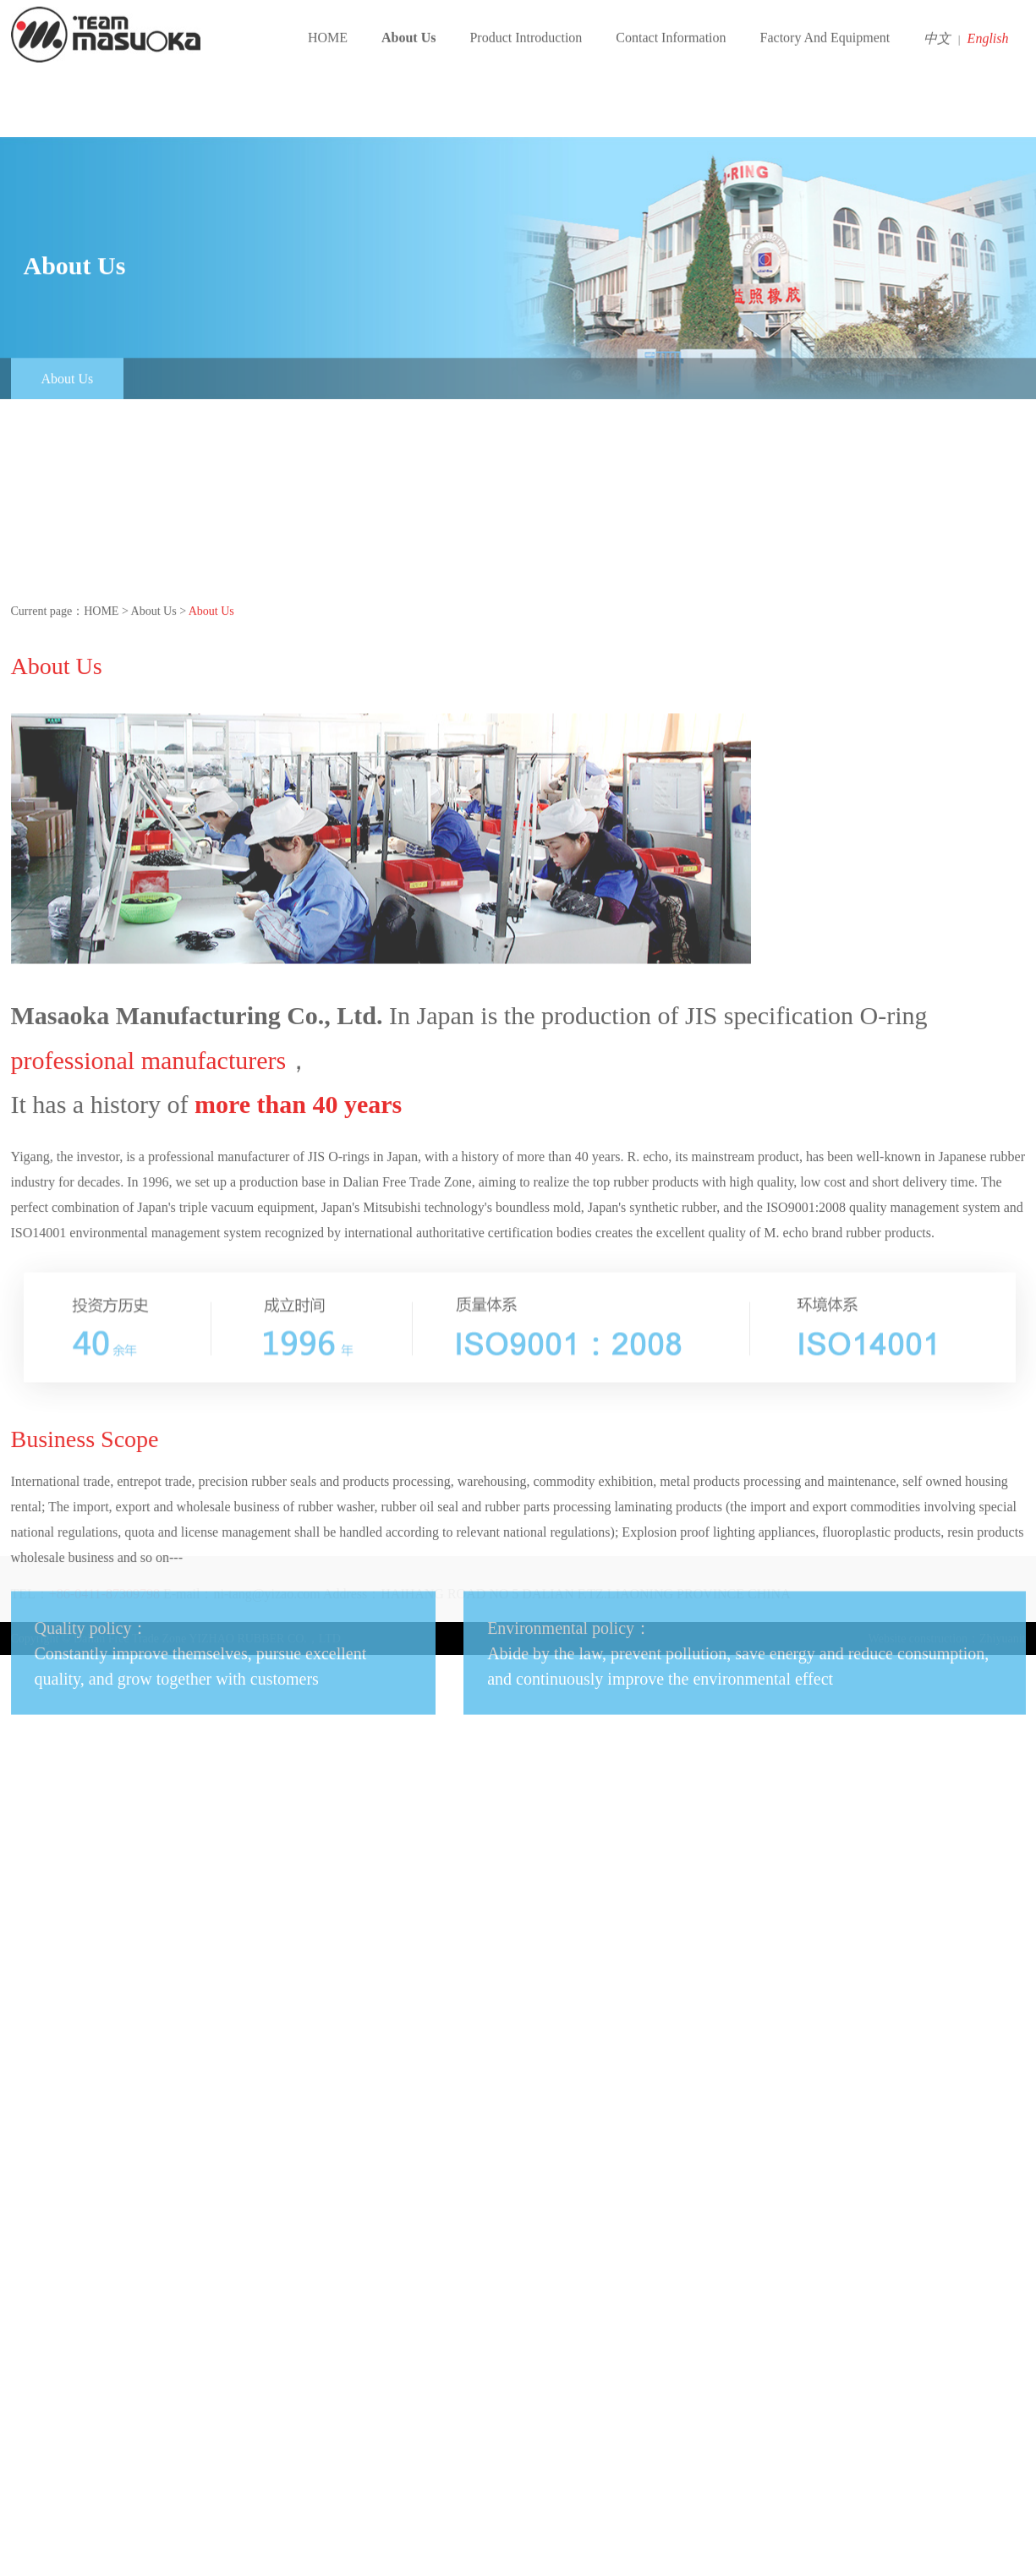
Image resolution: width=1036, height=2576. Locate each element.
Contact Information (671, 29)
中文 (942, 30)
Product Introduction (525, 29)
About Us (408, 29)
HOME (328, 29)
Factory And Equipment (825, 29)
